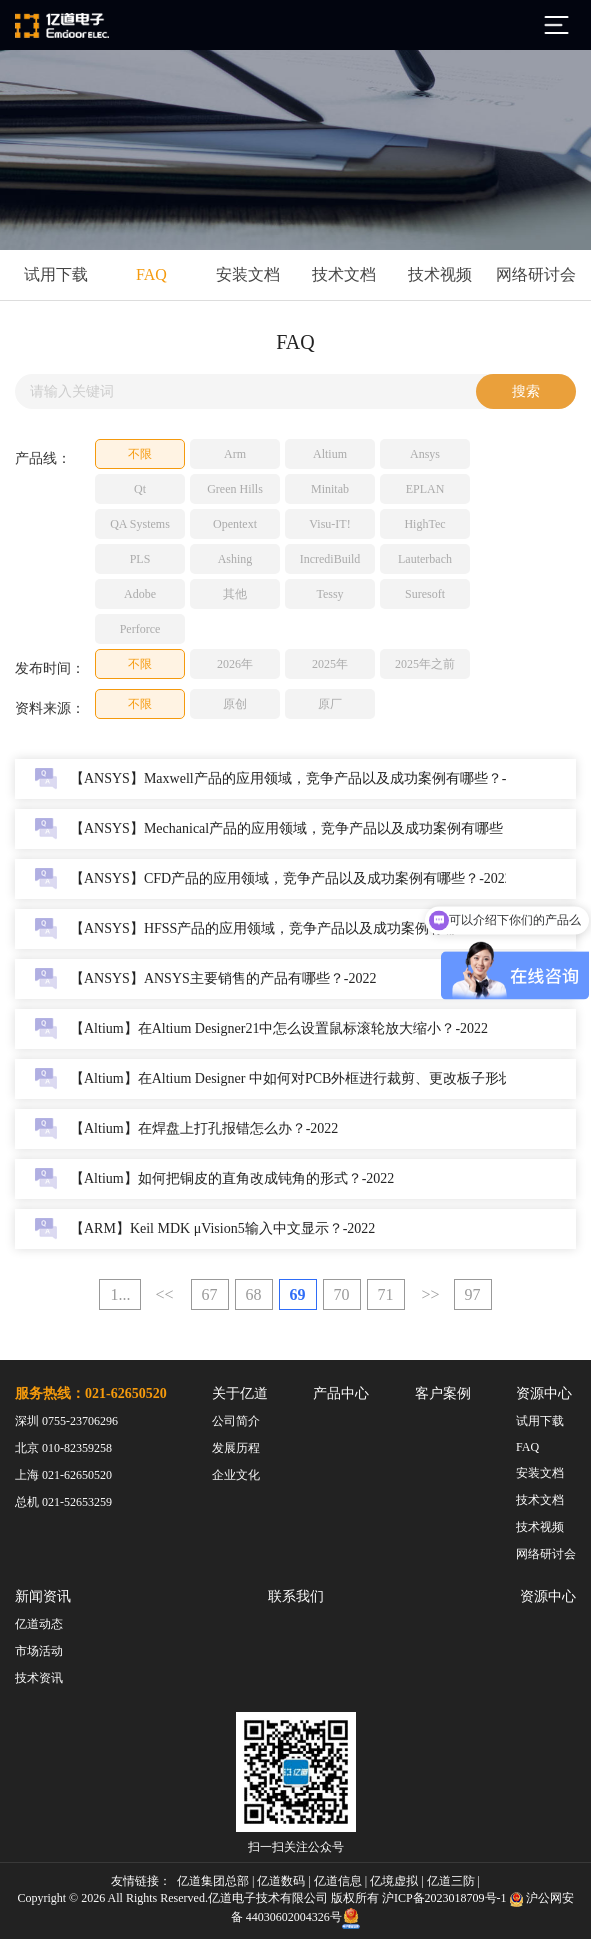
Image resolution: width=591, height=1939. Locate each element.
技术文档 (344, 274)
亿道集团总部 (213, 1881)
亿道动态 (39, 1624)
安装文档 (248, 274)
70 (342, 1294)
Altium (330, 454)
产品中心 (341, 1393)
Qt (140, 489)
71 (386, 1294)
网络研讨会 (536, 274)
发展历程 (236, 1448)
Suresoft (425, 594)
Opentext (235, 524)
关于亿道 (240, 1393)
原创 (235, 704)
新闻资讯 (43, 1596)
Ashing (235, 559)
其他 (235, 594)
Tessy (329, 594)
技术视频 (440, 274)
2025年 (330, 664)
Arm (235, 454)
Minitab (330, 489)
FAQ (151, 274)
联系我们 (296, 1596)
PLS (140, 559)
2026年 (235, 664)
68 (254, 1294)
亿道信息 (338, 1881)
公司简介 (236, 1421)
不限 (140, 454)
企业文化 (236, 1475)
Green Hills (235, 489)
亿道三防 (451, 1881)
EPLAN (425, 489)
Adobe (140, 594)
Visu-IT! (329, 524)
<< (164, 1294)
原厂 (330, 704)
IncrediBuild (330, 559)
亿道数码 (281, 1881)
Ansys (425, 454)
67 (210, 1294)
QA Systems (140, 524)
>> (431, 1294)
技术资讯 (39, 1678)
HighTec (424, 524)
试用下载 (56, 274)
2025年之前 (425, 664)
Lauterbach (425, 559)
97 (473, 1294)
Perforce (140, 629)
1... (120, 1294)
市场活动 (39, 1651)
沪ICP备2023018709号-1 (444, 1898)
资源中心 (544, 1393)
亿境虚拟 (394, 1881)
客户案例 (443, 1393)
